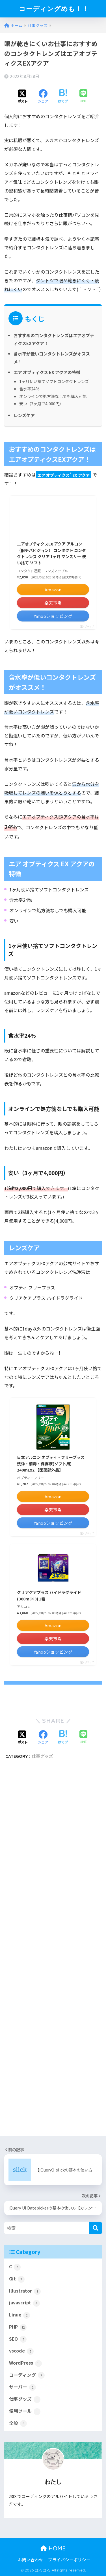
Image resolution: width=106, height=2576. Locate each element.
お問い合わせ (30, 2559)
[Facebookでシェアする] (43, 96)
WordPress (25, 2363)
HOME (53, 2548)
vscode (21, 2351)
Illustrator (25, 2291)
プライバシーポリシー (69, 2559)
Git (17, 2279)
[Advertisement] (53, 1954)
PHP (18, 2327)
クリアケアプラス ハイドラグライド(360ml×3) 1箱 (49, 1595)
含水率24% (29, 389)
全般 (18, 2423)
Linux (19, 2315)
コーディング (27, 2375)
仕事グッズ (42, 1756)
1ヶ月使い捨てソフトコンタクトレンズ (54, 381)
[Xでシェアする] (23, 96)
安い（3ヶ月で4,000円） (41, 403)
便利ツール (24, 2411)
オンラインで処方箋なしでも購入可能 (52, 396)
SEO (18, 2339)
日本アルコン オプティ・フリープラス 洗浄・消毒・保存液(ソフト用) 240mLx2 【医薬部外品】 (51, 1463)
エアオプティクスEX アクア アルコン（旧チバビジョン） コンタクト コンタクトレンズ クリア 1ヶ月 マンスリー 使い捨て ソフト (51, 553)
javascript (24, 2303)
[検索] (95, 2228)
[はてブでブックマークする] (63, 96)
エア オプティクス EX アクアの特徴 (47, 372)
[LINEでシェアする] (83, 96)
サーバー (22, 2387)
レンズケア (24, 415)
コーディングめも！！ (54, 9)
